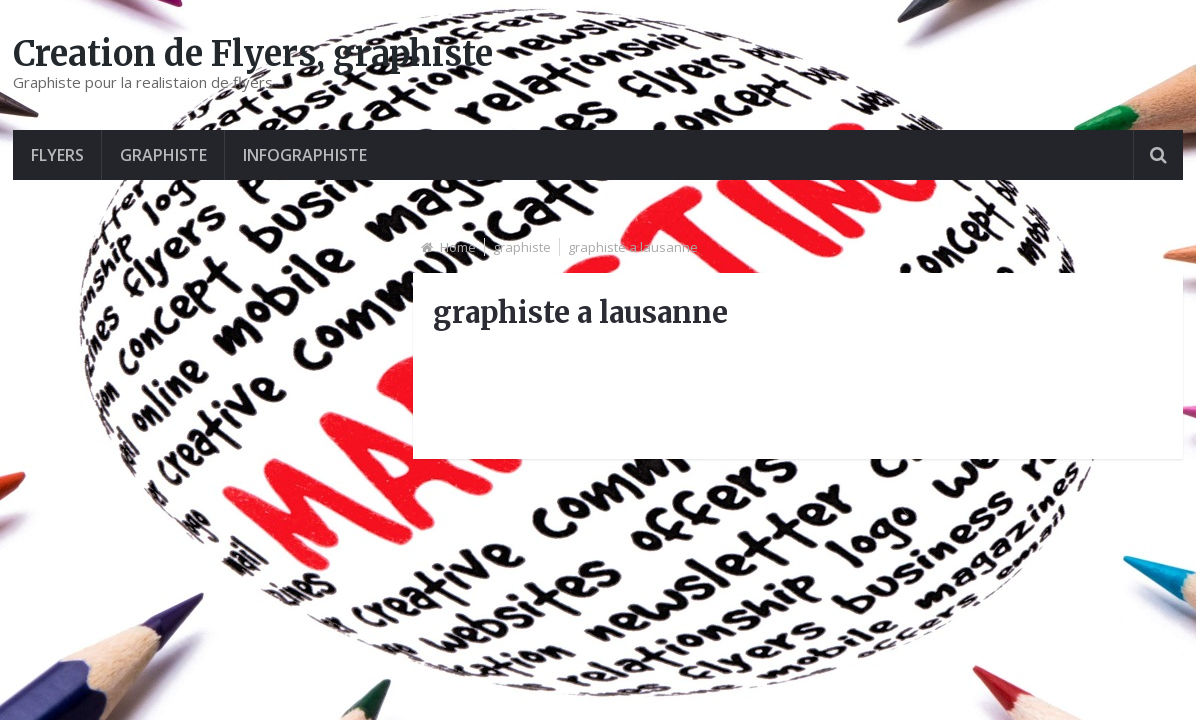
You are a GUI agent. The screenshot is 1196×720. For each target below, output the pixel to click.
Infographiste (305, 155)
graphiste (163, 155)
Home (458, 247)
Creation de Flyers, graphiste (253, 54)
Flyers (57, 155)
